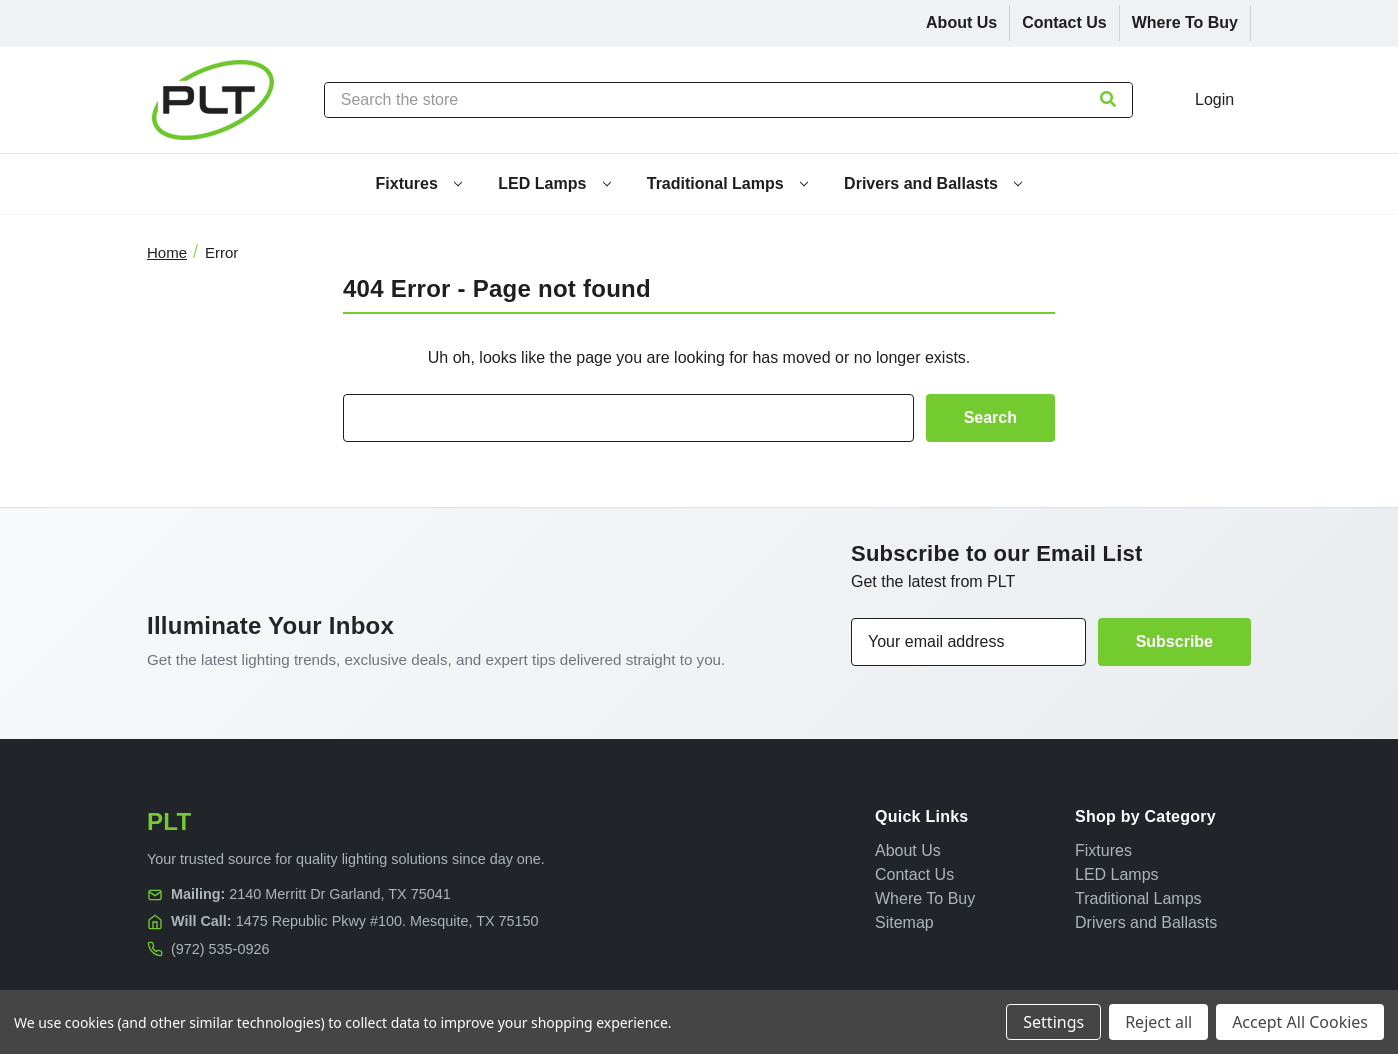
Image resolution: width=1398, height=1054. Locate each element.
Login (1214, 99)
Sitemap (904, 922)
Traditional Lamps (727, 183)
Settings (1053, 1022)
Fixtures (419, 183)
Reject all (1158, 1022)
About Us (961, 22)
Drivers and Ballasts (933, 183)
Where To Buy (1185, 22)
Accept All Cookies (1300, 1022)
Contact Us (1064, 22)
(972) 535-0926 (220, 949)
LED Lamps (554, 183)
